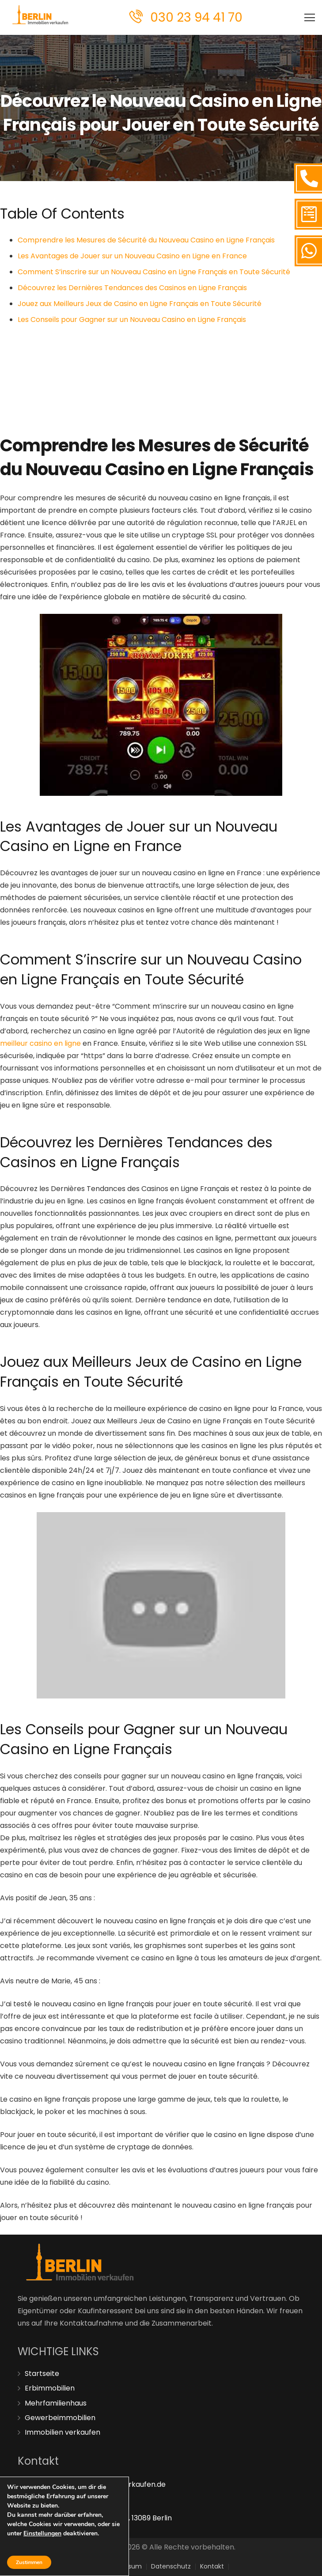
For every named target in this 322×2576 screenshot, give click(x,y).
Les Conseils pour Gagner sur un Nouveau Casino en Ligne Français (132, 319)
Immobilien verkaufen (62, 2432)
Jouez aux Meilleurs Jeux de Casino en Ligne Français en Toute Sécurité (139, 304)
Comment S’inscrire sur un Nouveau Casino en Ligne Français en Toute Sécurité (154, 272)
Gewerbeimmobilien (60, 2418)
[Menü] (310, 18)
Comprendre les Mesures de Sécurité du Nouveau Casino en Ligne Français (146, 240)
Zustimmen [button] (29, 2562)
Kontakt (212, 2566)
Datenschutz (171, 2566)
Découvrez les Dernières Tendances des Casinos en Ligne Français (132, 288)
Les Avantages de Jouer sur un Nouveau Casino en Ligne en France (132, 256)
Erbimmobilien (50, 2388)
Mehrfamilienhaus (56, 2403)
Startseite (42, 2373)
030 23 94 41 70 (196, 17)
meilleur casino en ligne (40, 1043)
